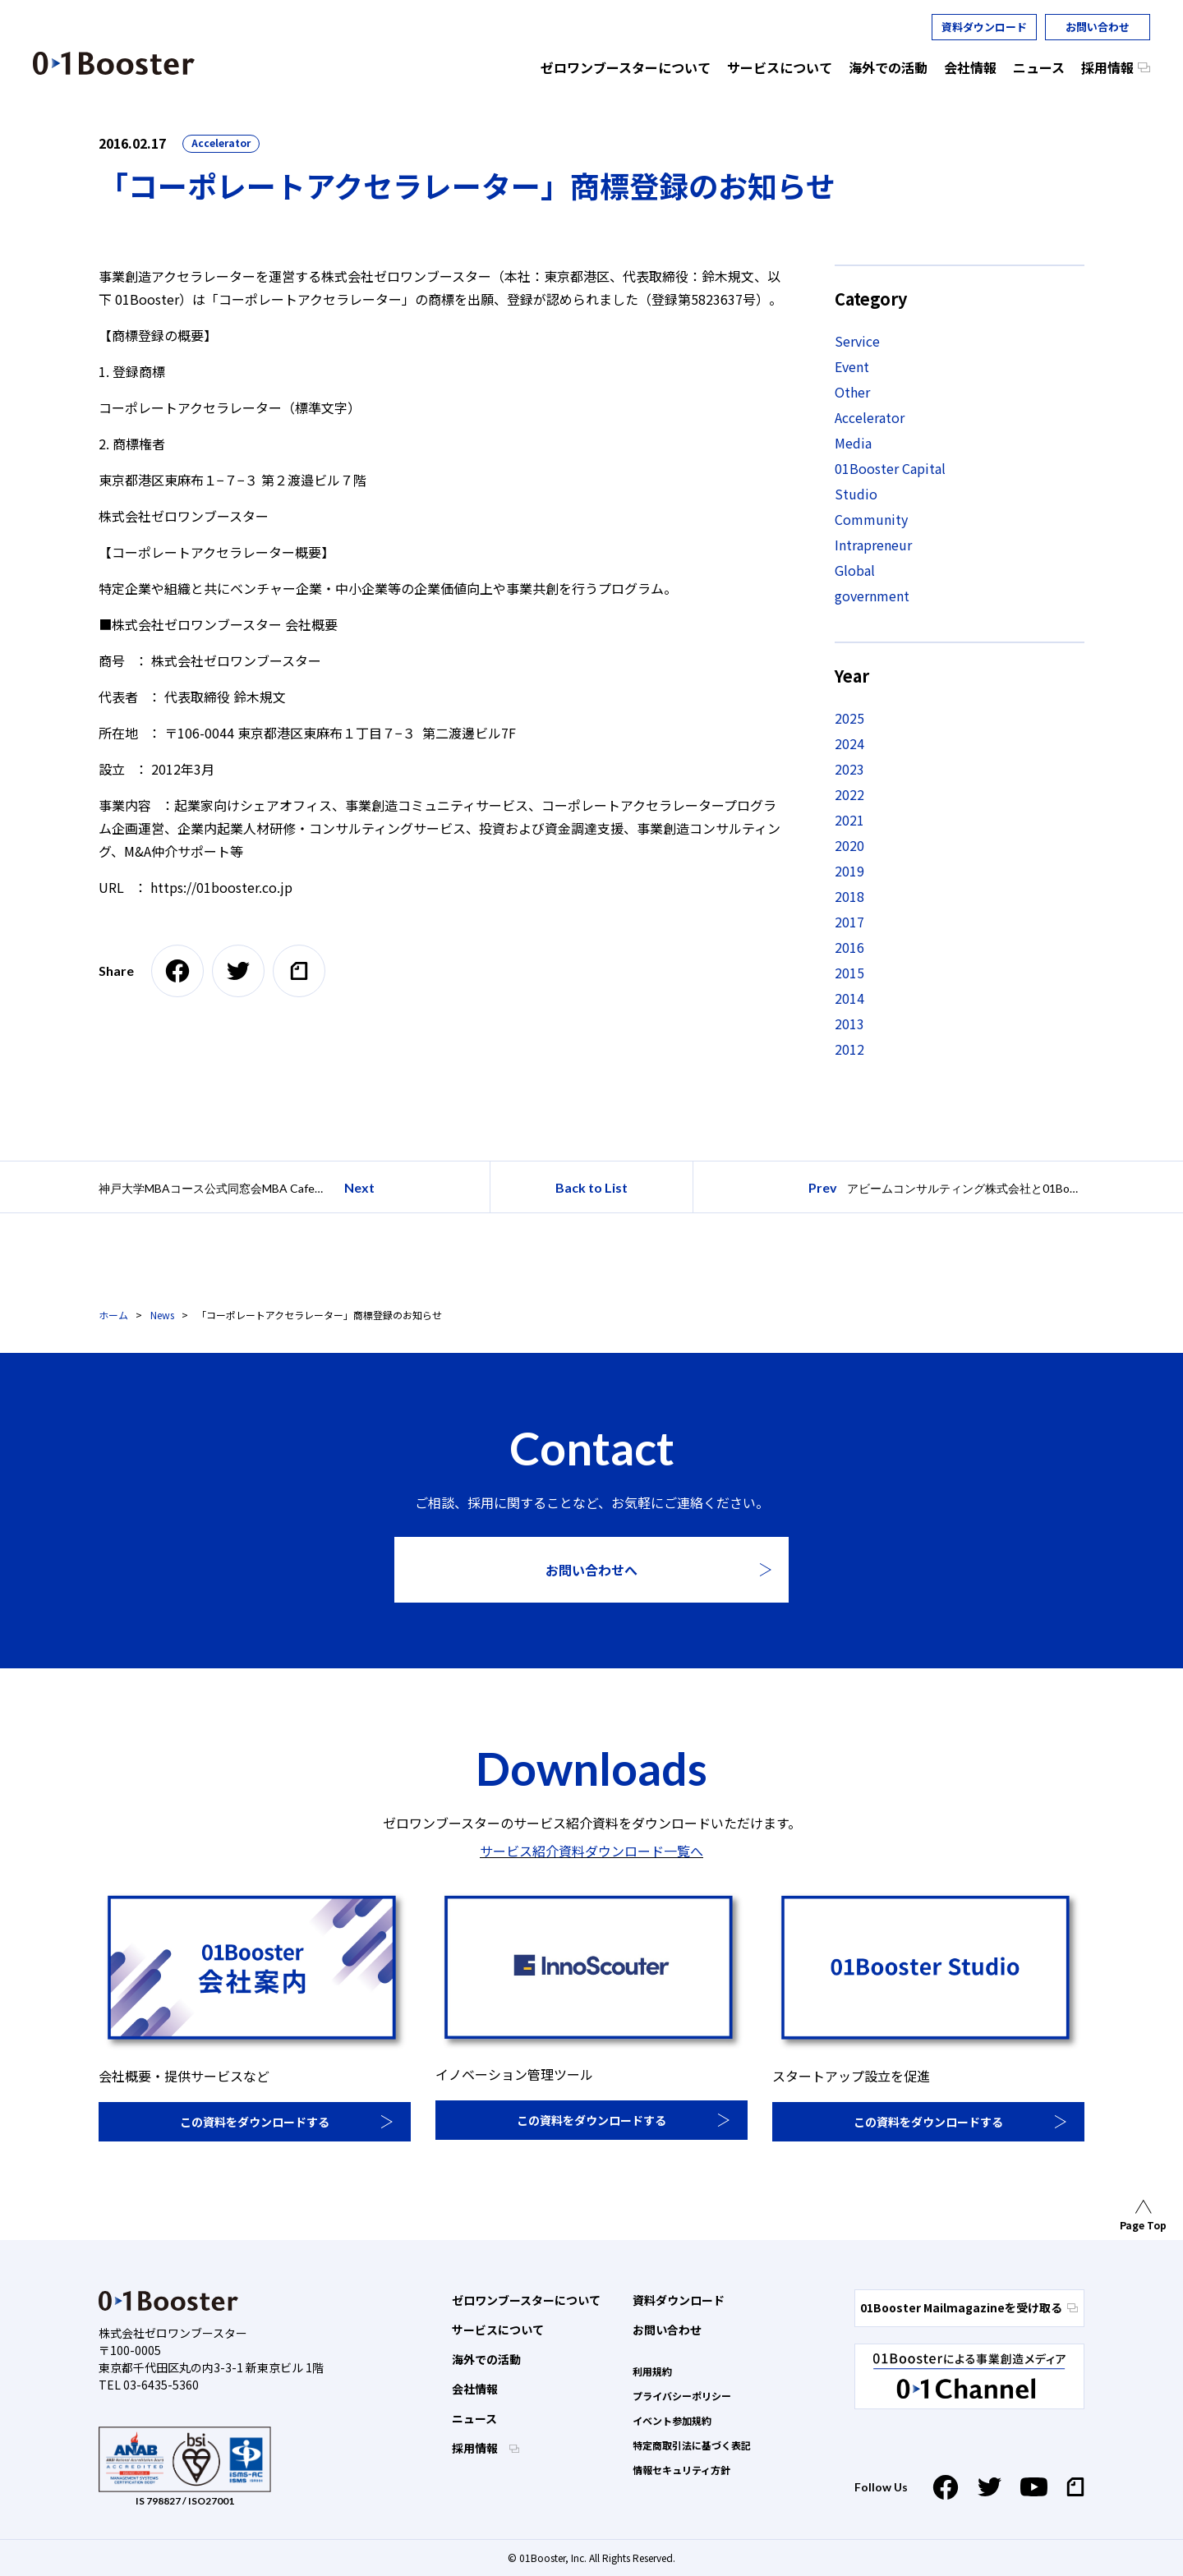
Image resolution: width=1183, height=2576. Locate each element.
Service (857, 341)
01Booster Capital (890, 468)
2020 (849, 845)
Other (852, 392)
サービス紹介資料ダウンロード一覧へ (591, 1851)
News (162, 1315)
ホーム (113, 1315)
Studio (856, 494)
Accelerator (221, 143)
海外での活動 (486, 2359)
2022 (849, 794)
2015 (849, 972)
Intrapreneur (873, 544)
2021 (849, 820)
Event (852, 366)
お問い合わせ (1098, 26)
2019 (849, 871)
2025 (849, 718)
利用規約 (652, 2371)
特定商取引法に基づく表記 (692, 2445)
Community (871, 519)
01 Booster (114, 63)
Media (853, 443)
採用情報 (476, 2448)
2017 (849, 922)
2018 (849, 896)
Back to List (591, 1187)
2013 (849, 1023)
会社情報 (475, 2388)
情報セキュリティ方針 (681, 2470)
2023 (849, 769)
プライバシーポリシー (682, 2396)
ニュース (474, 2418)
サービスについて (498, 2329)
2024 (849, 743)
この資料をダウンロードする (254, 2122)
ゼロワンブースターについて (526, 2300)
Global (855, 570)
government (872, 595)
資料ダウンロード (984, 26)
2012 (849, 1049)
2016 (849, 947)
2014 (849, 998)
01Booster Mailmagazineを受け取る (969, 2307)
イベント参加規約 (672, 2420)
